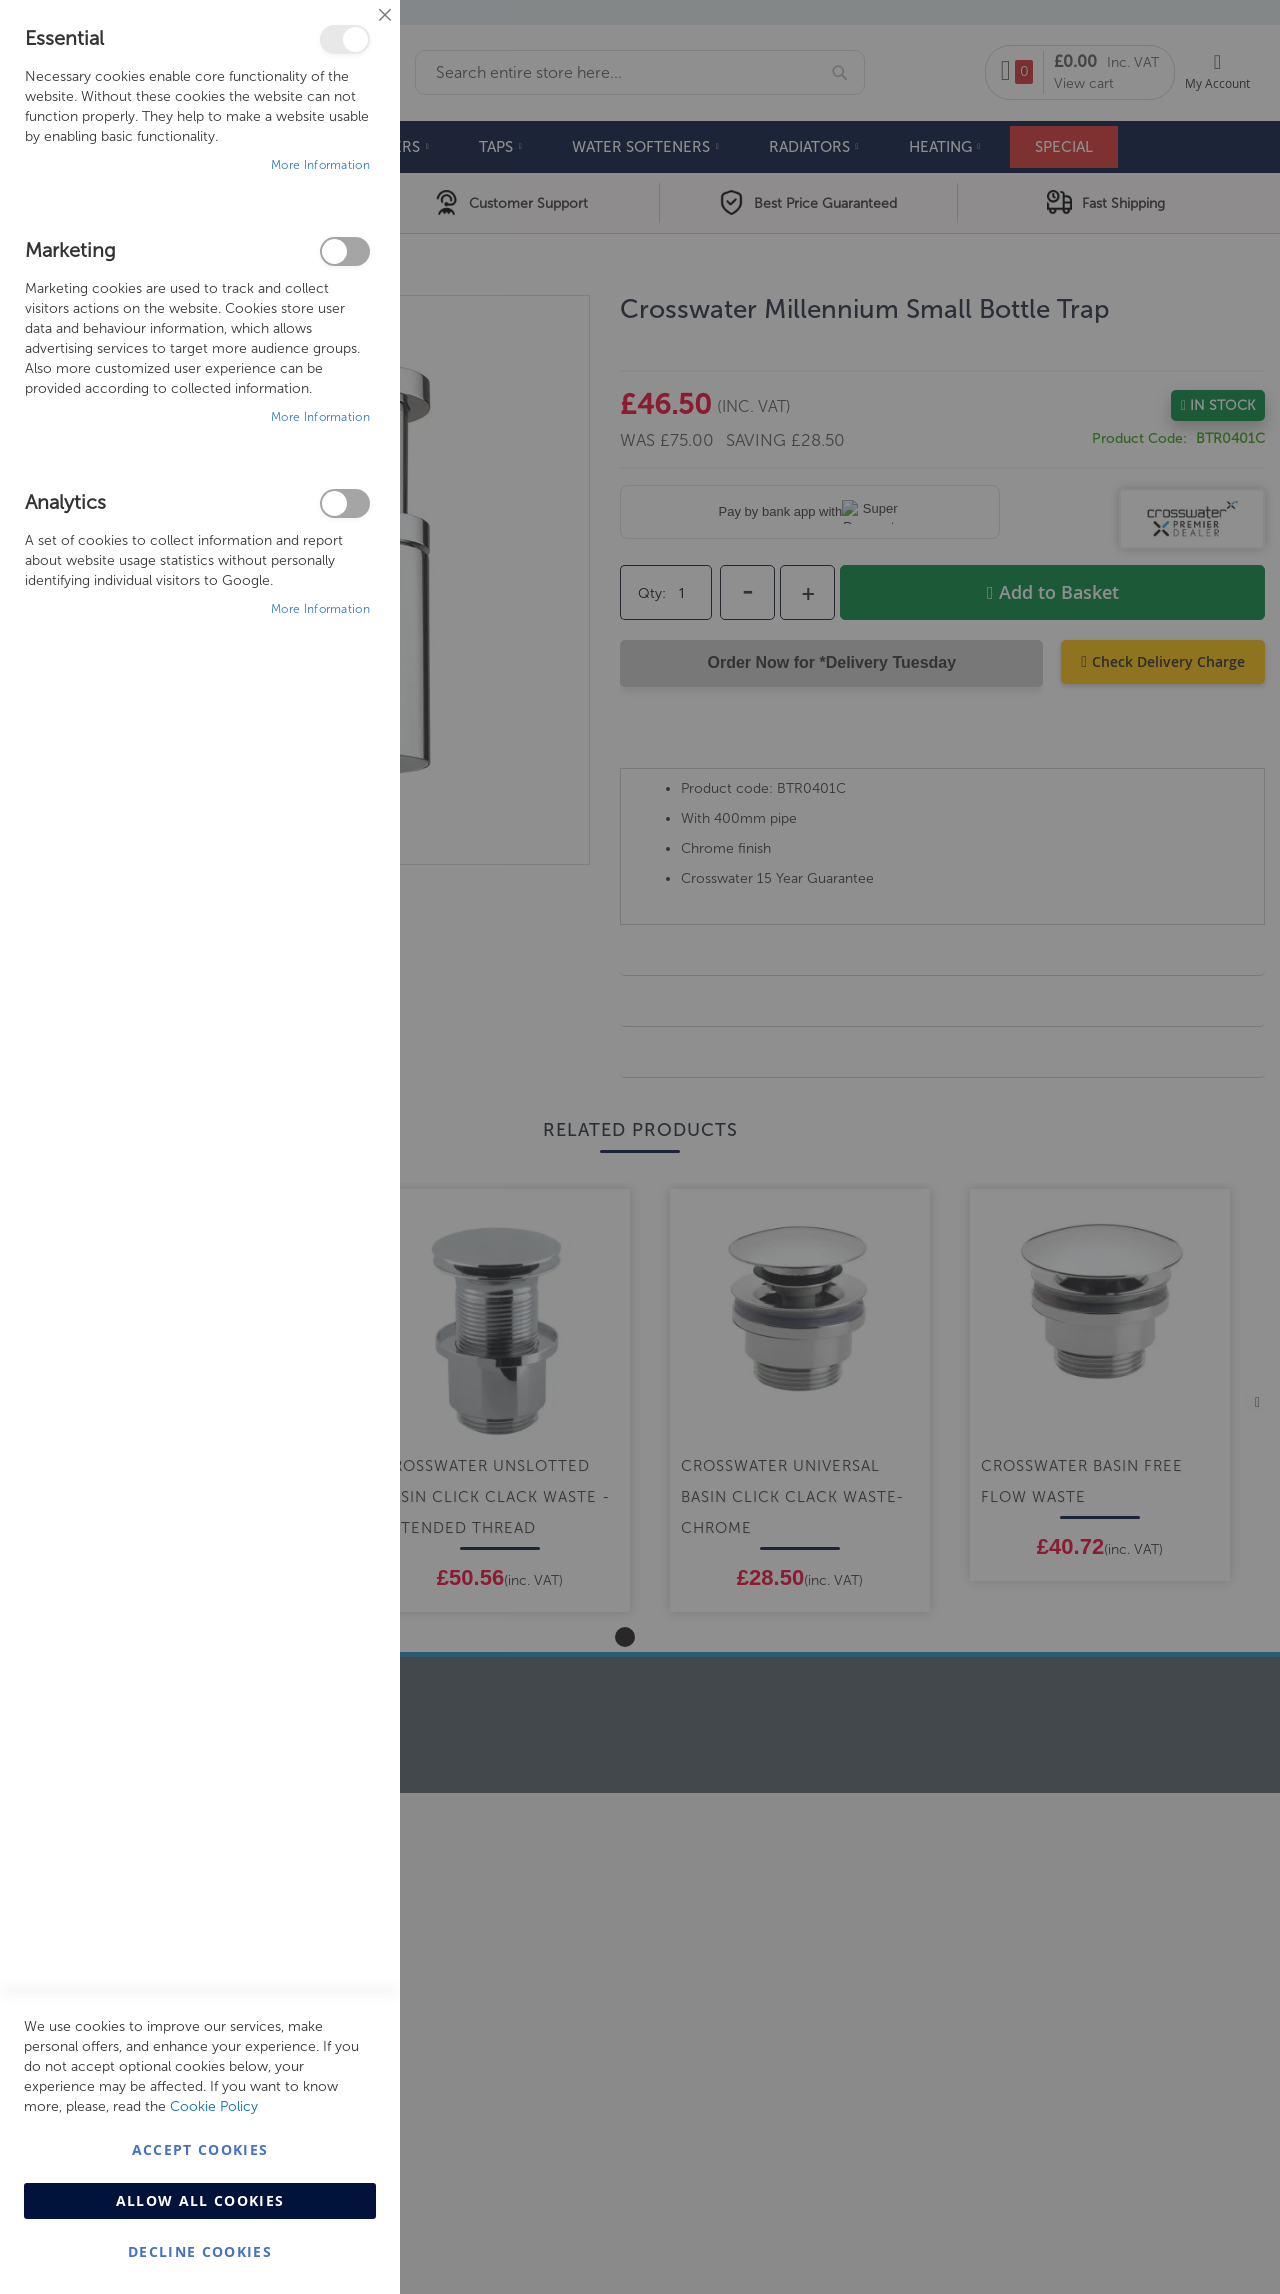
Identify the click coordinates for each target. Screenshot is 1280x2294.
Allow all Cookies (200, 2200)
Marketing (345, 251)
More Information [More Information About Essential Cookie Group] (320, 165)
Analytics (345, 503)
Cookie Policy (214, 2106)
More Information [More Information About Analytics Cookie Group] (320, 609)
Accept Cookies (200, 2149)
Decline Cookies (200, 2251)
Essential (345, 39)
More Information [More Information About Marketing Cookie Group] (320, 417)
